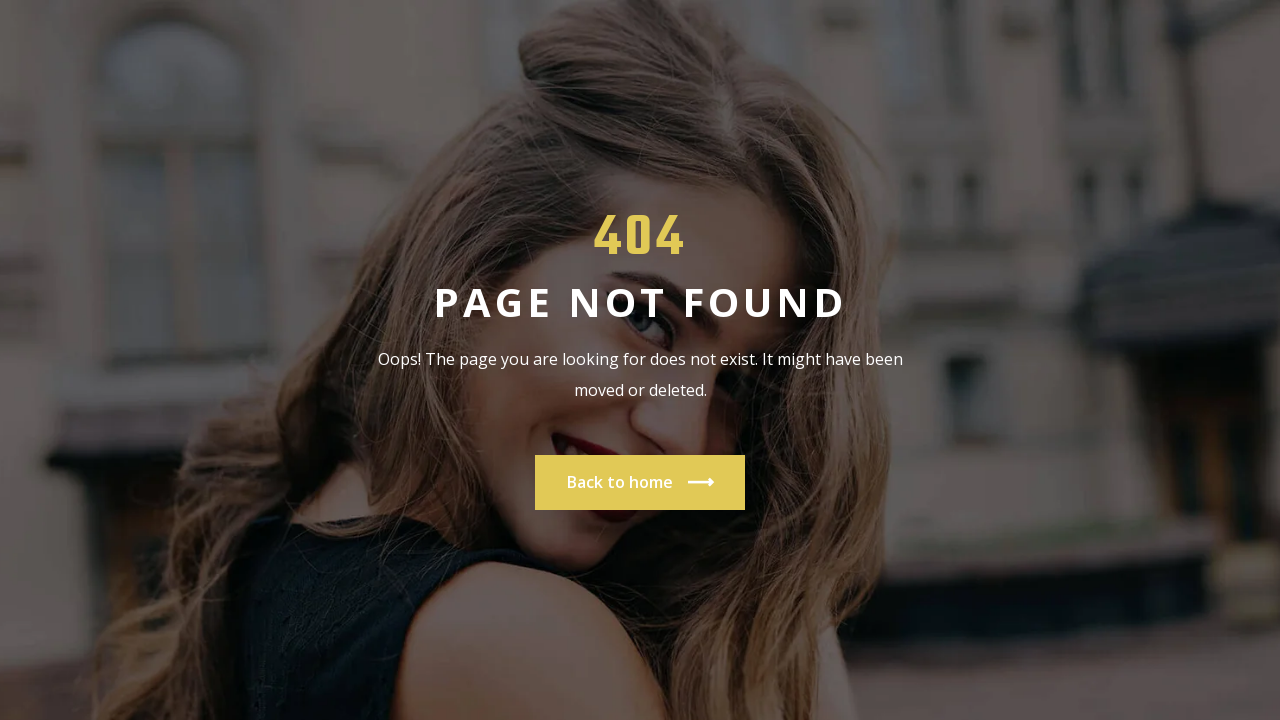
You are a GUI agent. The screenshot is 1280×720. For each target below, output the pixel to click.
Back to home (640, 482)
